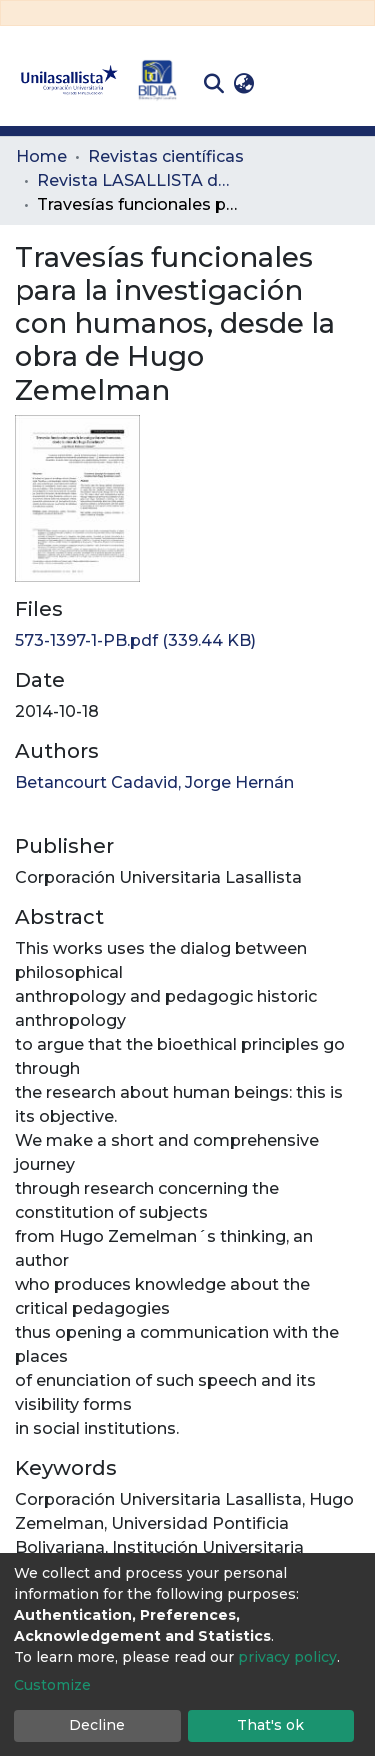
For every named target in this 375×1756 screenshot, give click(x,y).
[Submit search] (213, 84)
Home (41, 156)
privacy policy (287, 1657)
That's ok (270, 1725)
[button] (243, 84)
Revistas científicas (166, 156)
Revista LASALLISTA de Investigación (137, 180)
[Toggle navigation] (345, 84)
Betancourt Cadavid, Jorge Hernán (154, 782)
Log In (290, 83)
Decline (97, 1725)
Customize (52, 1685)
